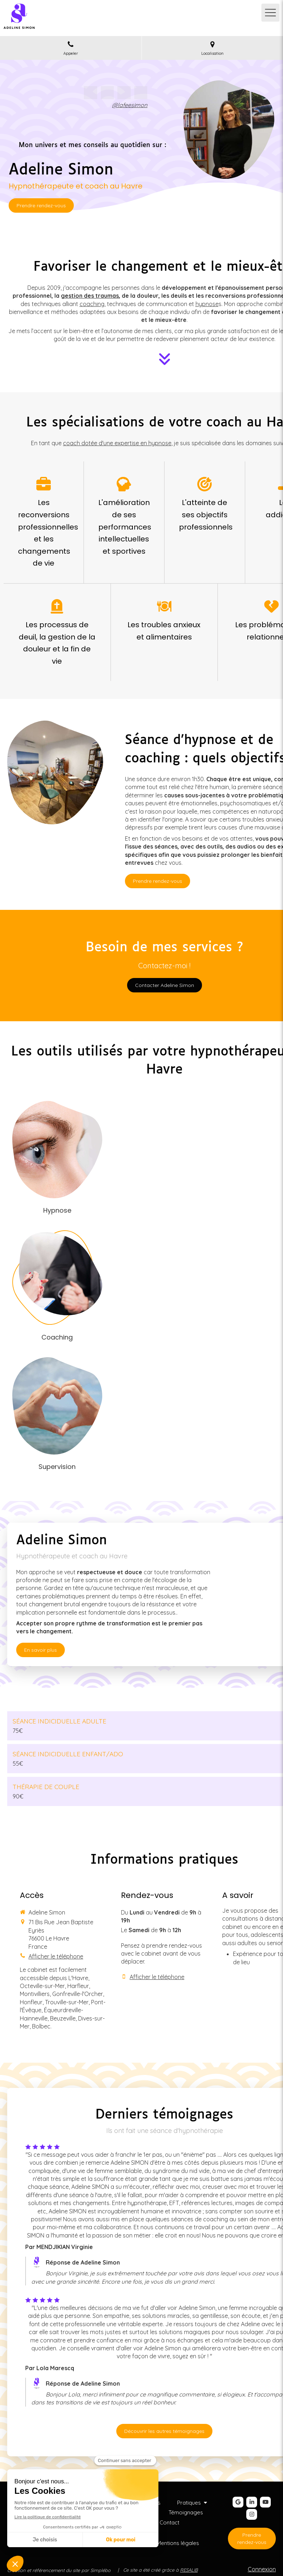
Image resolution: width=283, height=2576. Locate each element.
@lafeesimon (129, 105)
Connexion (262, 2569)
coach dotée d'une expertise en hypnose (117, 443)
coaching (92, 303)
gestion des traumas (90, 295)
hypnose (207, 303)
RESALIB (189, 2570)
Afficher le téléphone (55, 1956)
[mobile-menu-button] (270, 13)
